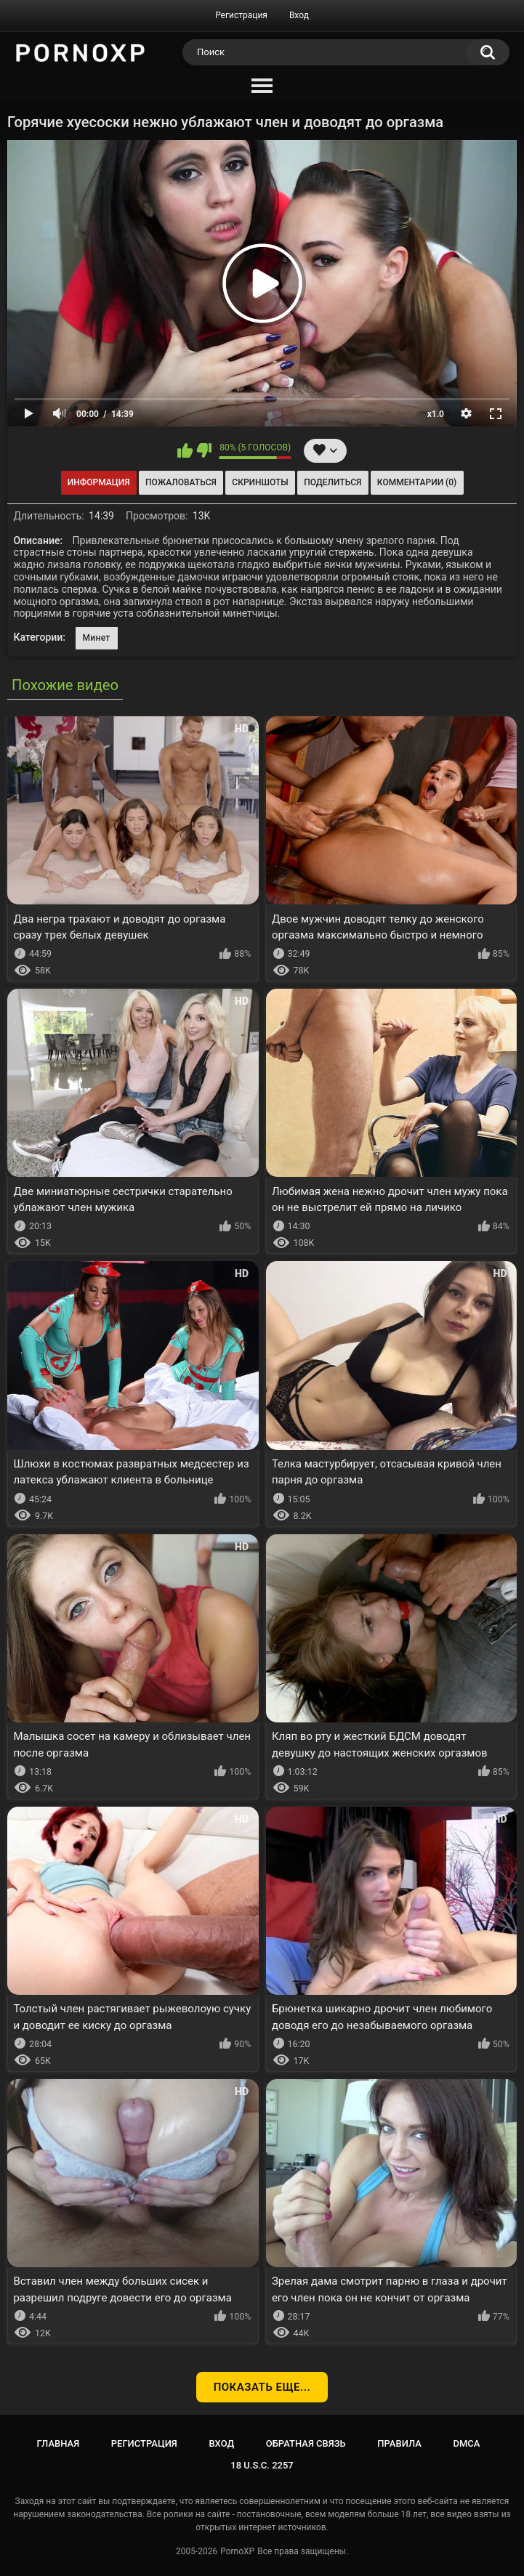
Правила (399, 2443)
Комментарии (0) (416, 482)
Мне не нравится (203, 450)
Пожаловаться (181, 482)
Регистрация (241, 15)
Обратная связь (306, 2443)
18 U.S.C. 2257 (262, 2465)
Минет (96, 638)
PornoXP (237, 2551)
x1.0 (435, 414)
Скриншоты (260, 482)
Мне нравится (185, 450)
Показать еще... (262, 2387)
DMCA (467, 2443)
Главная (58, 2443)
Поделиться (332, 482)
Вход (299, 15)
